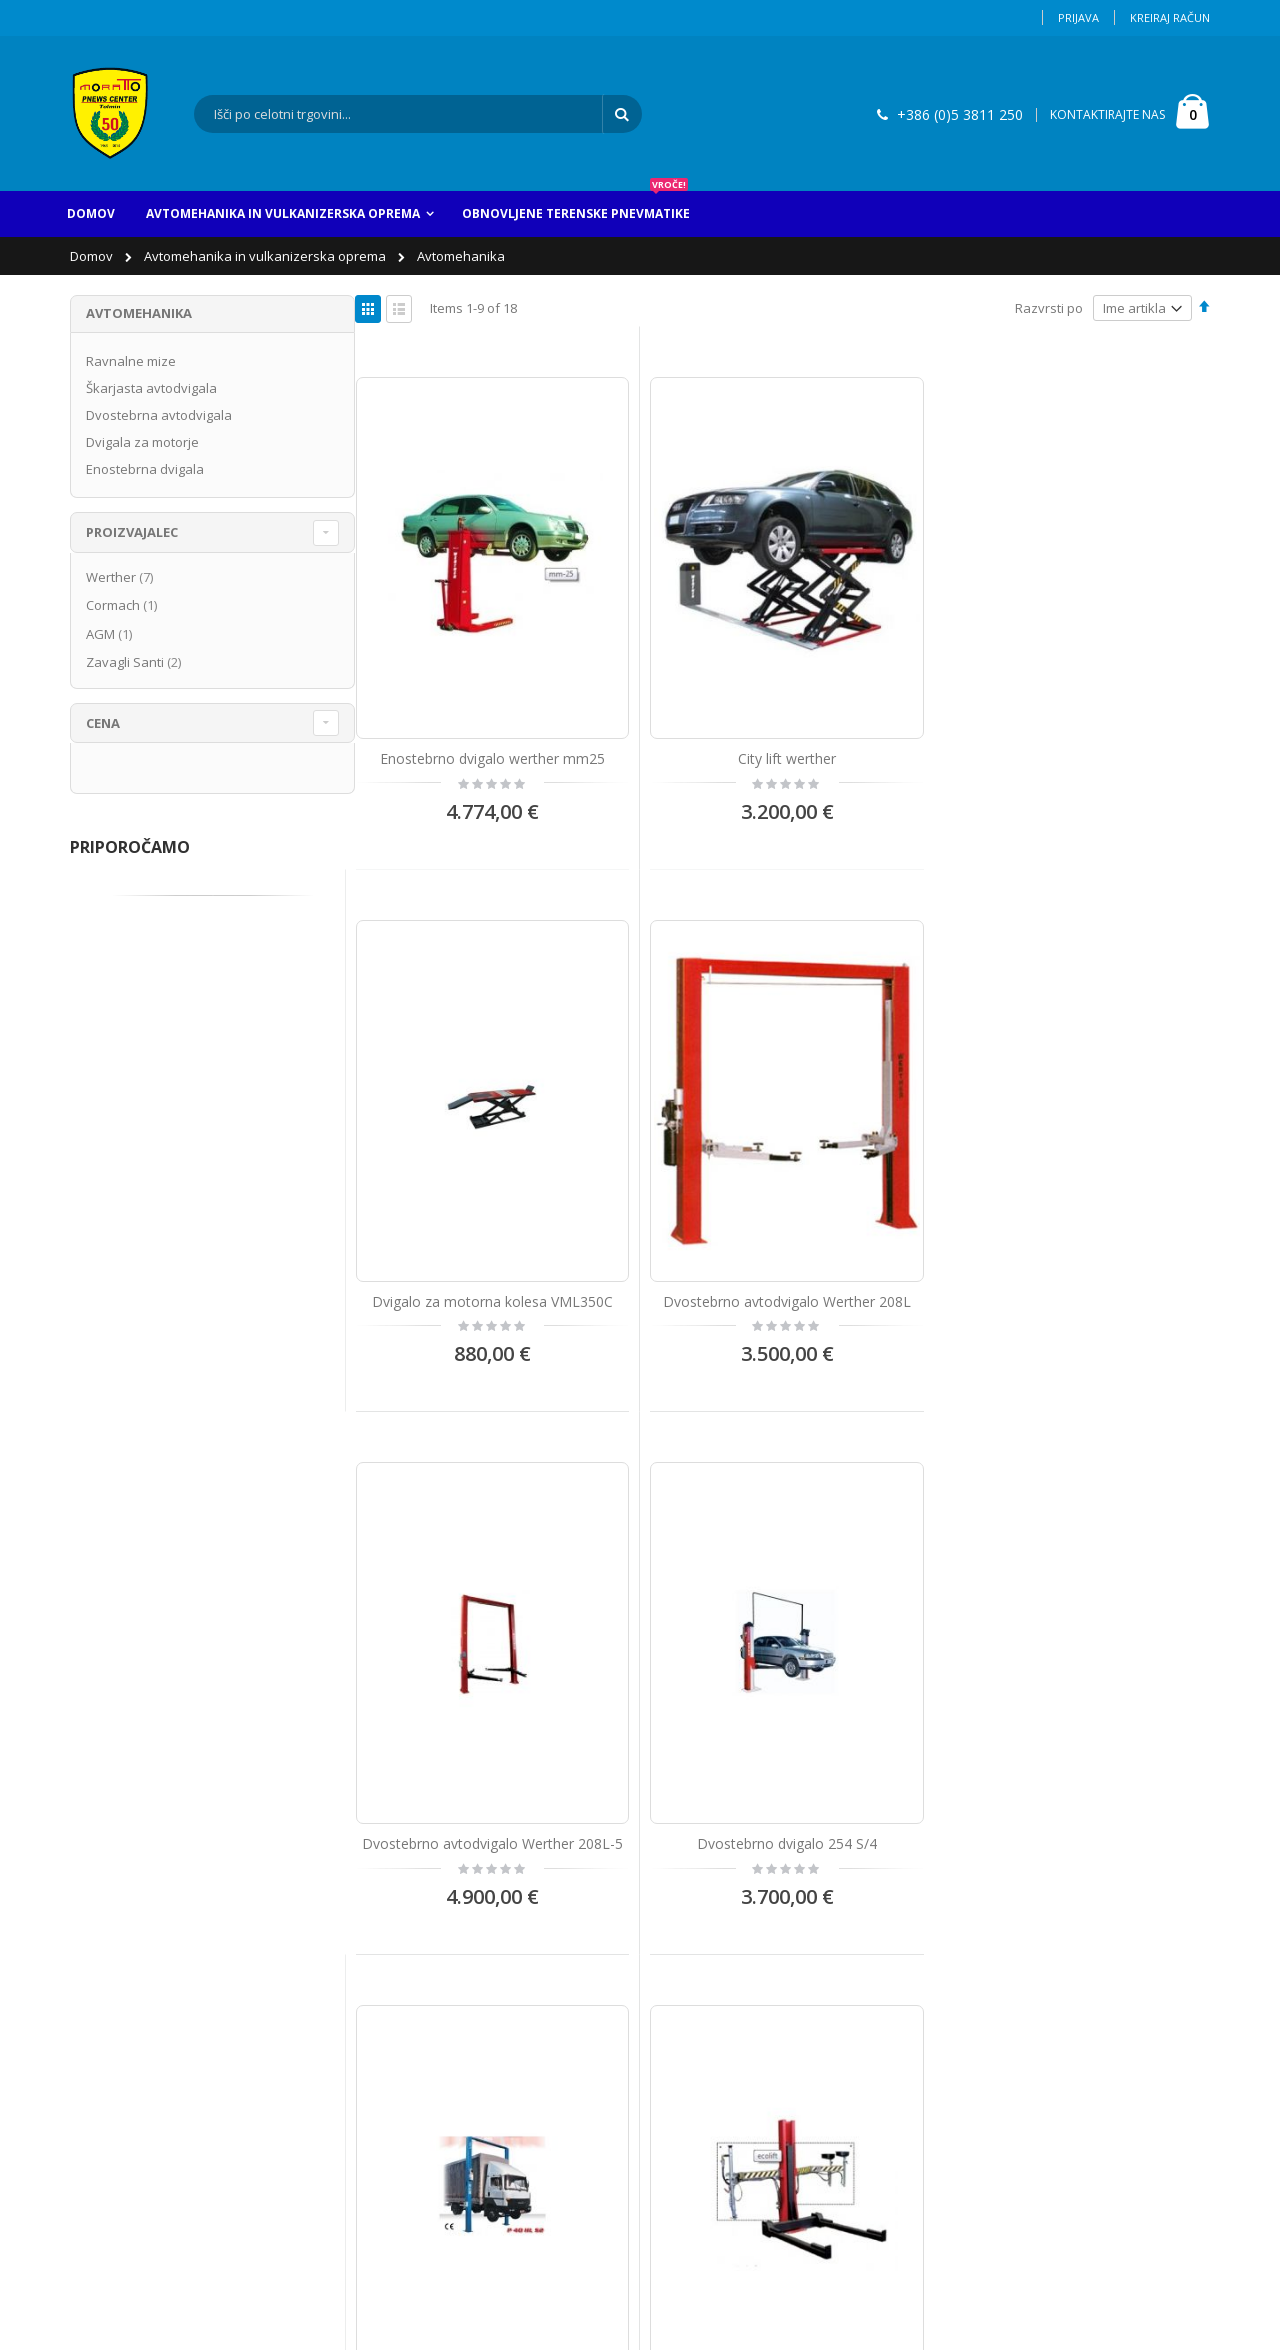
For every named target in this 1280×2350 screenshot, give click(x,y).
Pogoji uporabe (129, 2068)
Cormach (124, 605)
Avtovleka (701, 1903)
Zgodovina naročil (137, 2002)
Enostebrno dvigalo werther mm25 (454, 667)
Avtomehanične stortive (743, 2035)
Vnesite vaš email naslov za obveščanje (1068, 1907)
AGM (111, 634)
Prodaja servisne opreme (748, 2068)
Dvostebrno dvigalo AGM (892, 1118)
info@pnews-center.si (449, 2038)
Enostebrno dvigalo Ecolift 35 (1111, 1118)
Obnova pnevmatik (729, 1969)
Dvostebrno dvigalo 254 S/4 (674, 1118)
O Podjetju (114, 1903)
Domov (93, 256)
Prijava (1078, 17)
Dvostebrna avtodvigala (159, 415)
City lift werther (674, 657)
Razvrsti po (1049, 308)
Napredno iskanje (137, 2035)
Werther (122, 577)
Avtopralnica (709, 1936)
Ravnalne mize (131, 361)
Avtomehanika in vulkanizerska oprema (266, 256)
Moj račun (113, 1969)
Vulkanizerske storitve (739, 2002)
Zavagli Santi (136, 662)
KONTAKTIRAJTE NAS (1107, 114)
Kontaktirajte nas (135, 1936)
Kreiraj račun (1170, 17)
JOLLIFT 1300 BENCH (455, 1580)
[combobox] (418, 114)
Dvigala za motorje (142, 442)
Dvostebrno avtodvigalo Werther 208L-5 (455, 1128)
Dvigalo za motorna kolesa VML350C (892, 667)
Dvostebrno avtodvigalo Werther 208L (1111, 667)
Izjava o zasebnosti (142, 2101)
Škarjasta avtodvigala (151, 388)
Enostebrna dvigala (145, 469)
